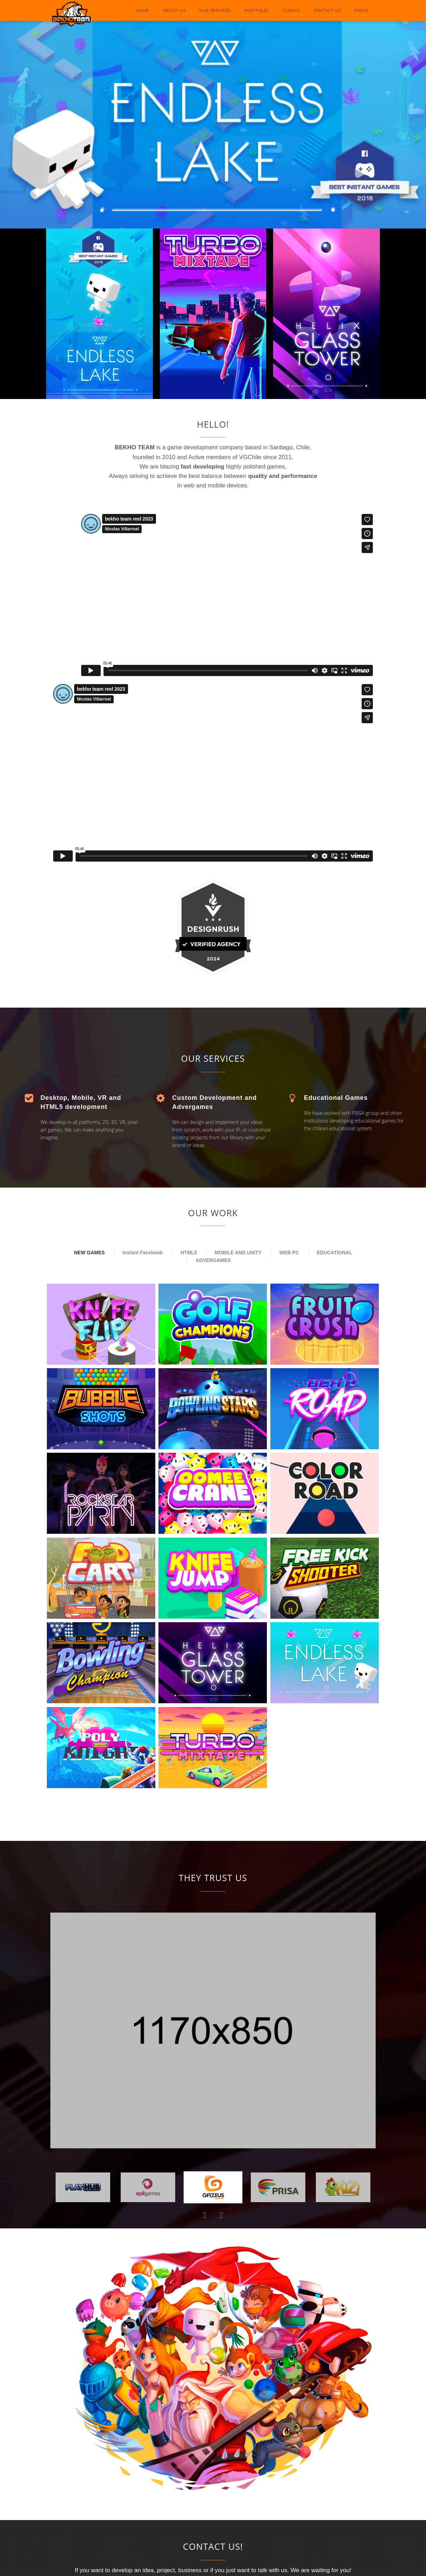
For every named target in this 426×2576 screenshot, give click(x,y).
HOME (142, 10)
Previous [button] (204, 2215)
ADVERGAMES (213, 1260)
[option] (213, 2031)
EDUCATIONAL (334, 1252)
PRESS (362, 10)
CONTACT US (327, 10)
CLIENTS (291, 10)
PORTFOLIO (256, 10)
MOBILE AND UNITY (238, 1252)
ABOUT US (174, 10)
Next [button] (221, 2215)
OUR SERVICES (214, 10)
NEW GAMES (89, 1252)
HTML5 (188, 1252)
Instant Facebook (142, 1252)
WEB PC (289, 1252)
